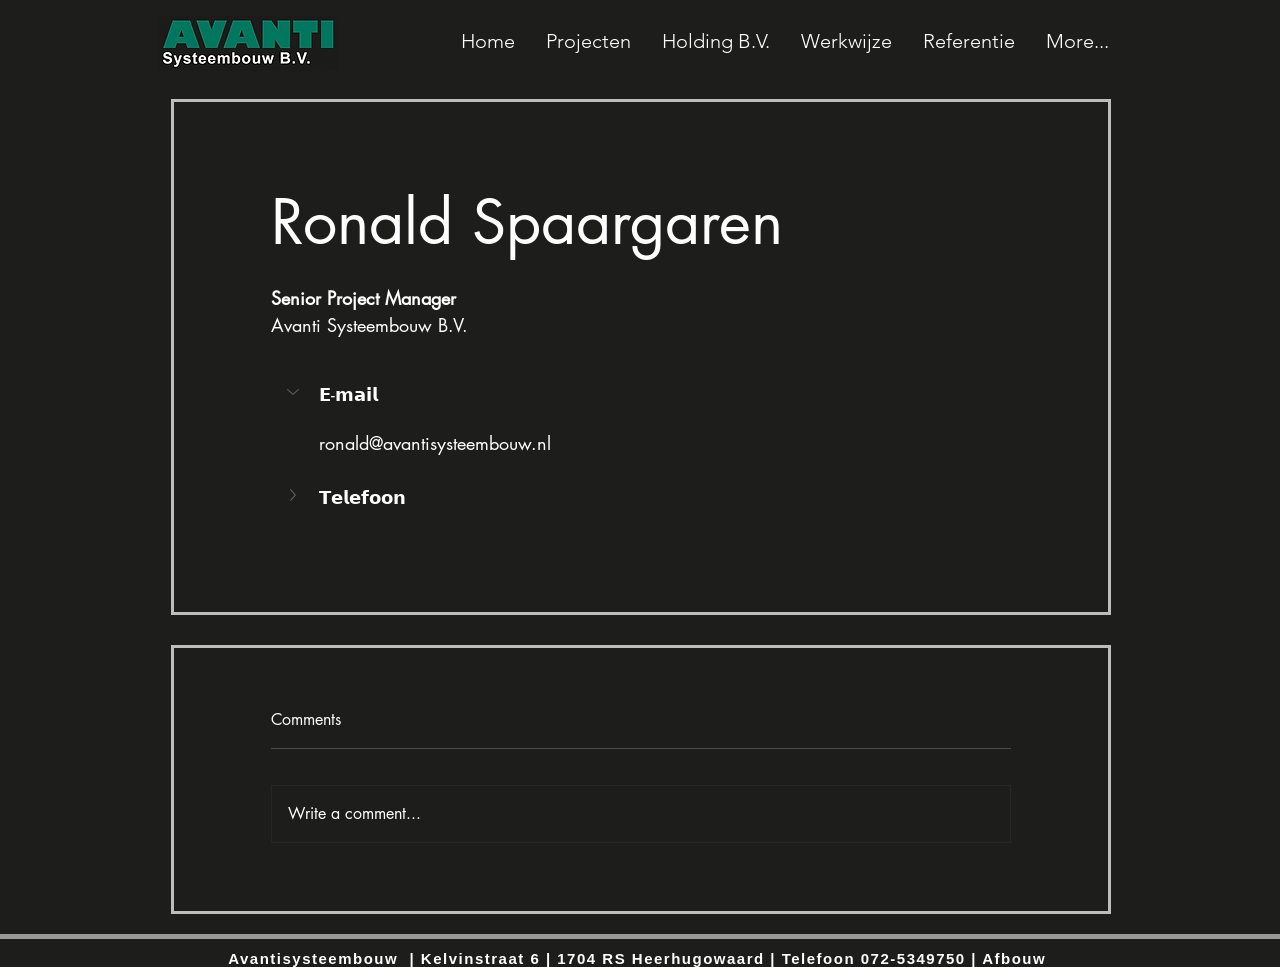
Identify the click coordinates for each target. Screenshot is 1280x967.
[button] (295, 392)
